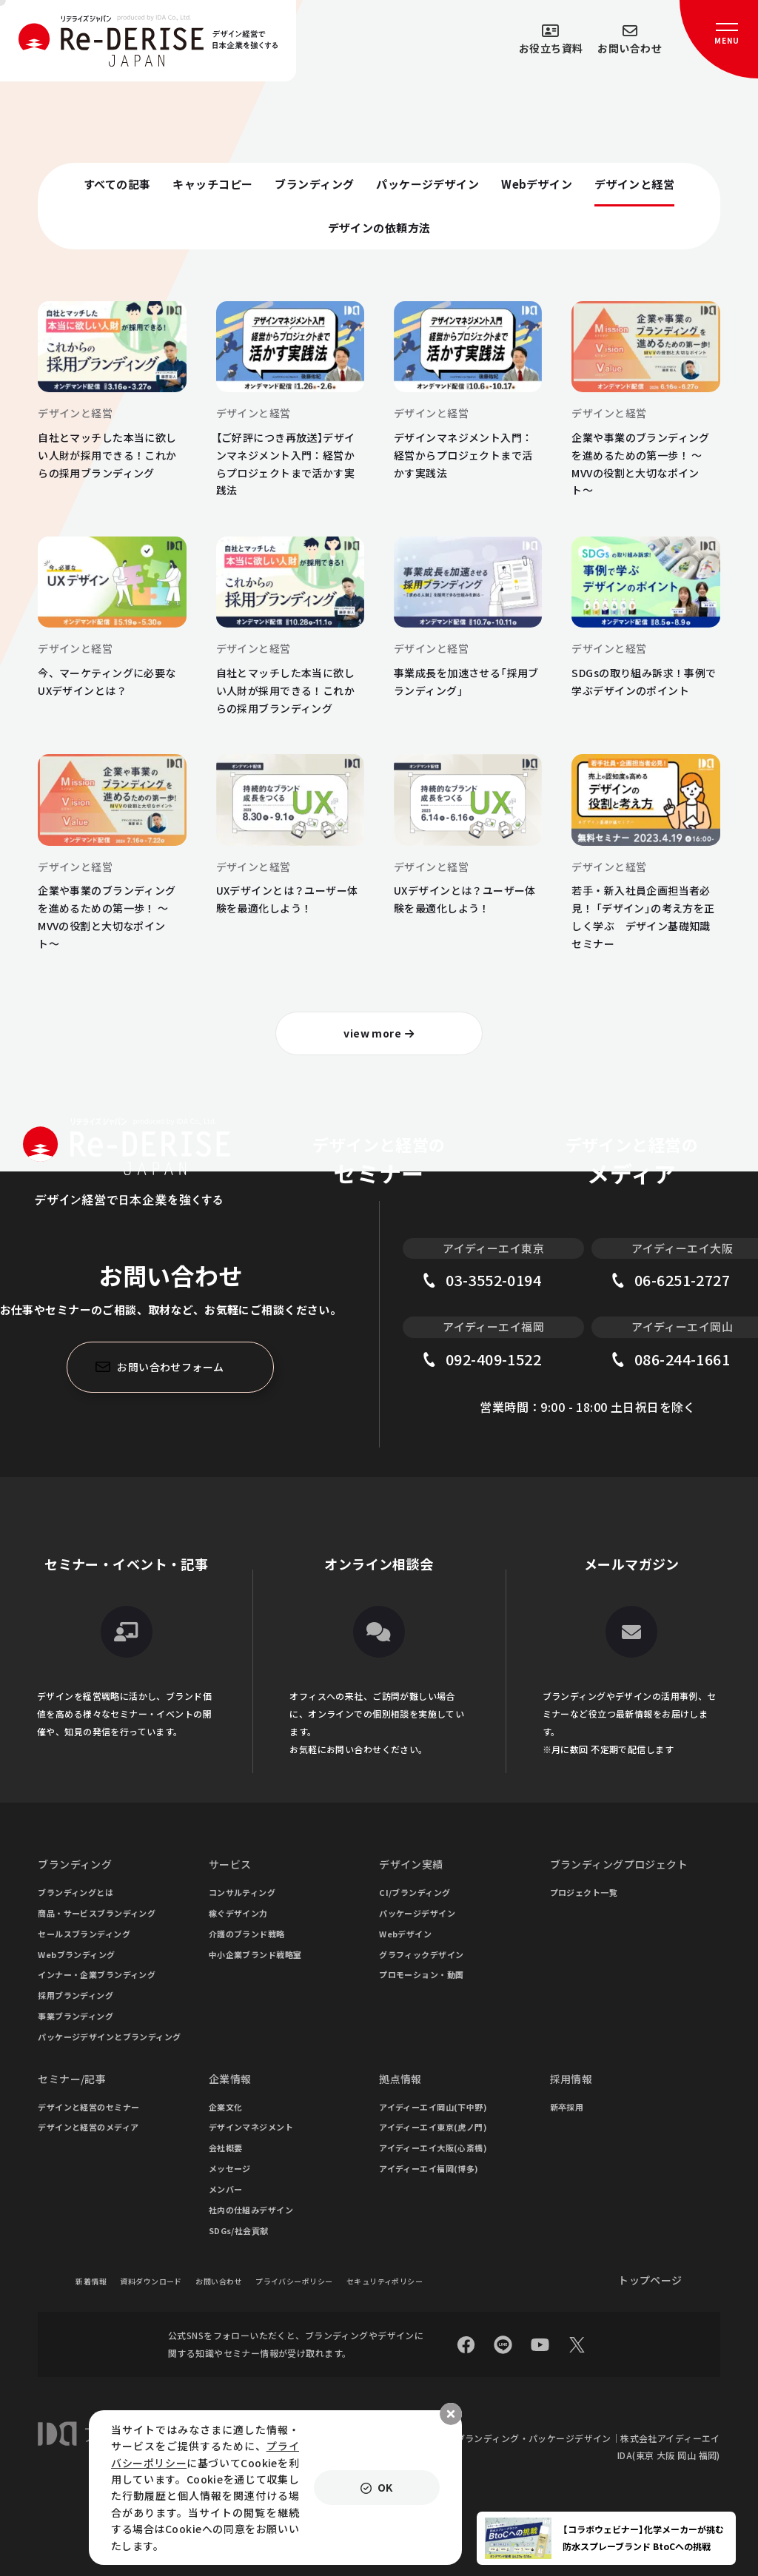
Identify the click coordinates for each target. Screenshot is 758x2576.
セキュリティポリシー (384, 2281)
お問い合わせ (218, 2281)
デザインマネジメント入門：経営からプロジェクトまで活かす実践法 (463, 455)
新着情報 (91, 2281)
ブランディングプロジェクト (619, 1864)
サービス (230, 1864)
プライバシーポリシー (293, 2281)
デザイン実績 (411, 1864)
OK (385, 2487)
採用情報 (571, 2078)
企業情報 (230, 2078)
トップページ (650, 2280)
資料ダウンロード (150, 2281)
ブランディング (75, 1864)
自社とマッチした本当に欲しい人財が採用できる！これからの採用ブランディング (107, 455)
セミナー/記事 (72, 2078)
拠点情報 (400, 2078)
